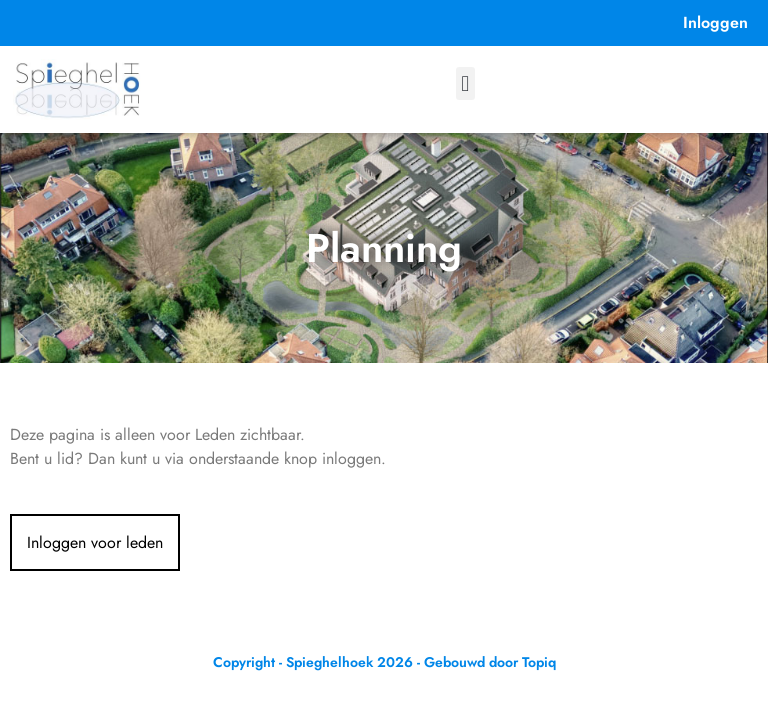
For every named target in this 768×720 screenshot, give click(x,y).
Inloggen (715, 22)
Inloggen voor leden (95, 542)
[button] (465, 83)
